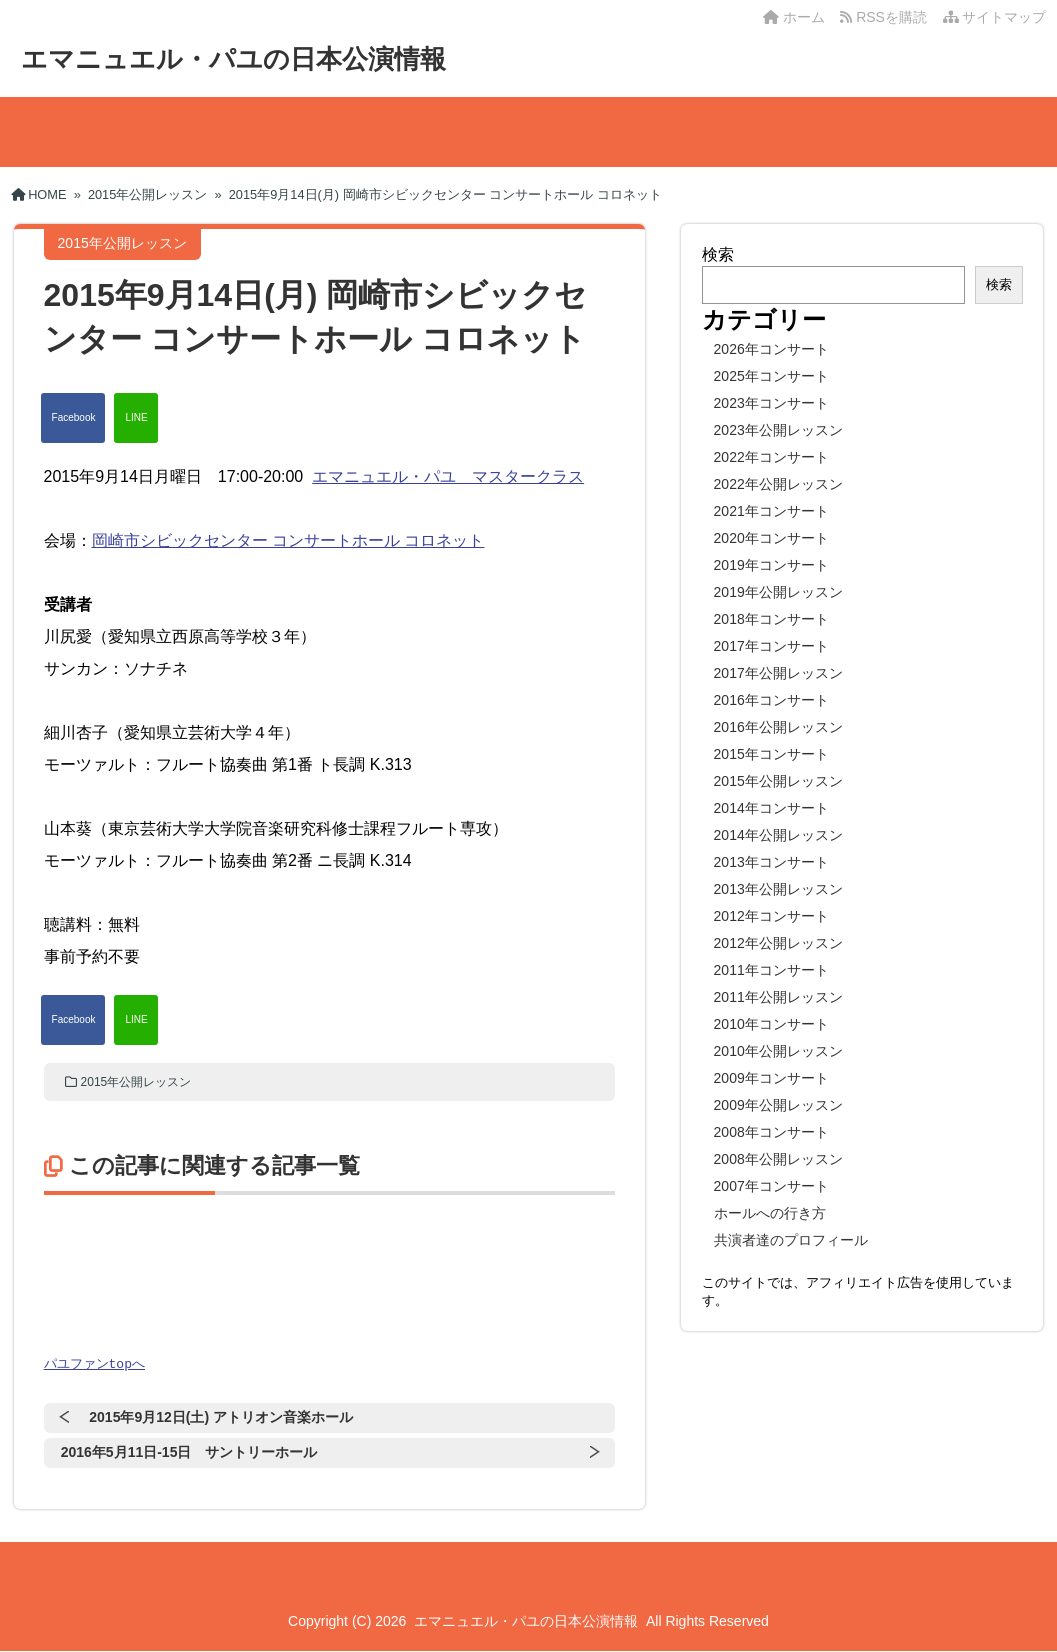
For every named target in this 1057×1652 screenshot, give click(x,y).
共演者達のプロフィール (791, 1240)
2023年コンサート (771, 403)
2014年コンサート (771, 808)
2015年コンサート (771, 754)
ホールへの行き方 (770, 1213)
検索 (718, 254)
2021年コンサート (771, 511)
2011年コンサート (771, 970)
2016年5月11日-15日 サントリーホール (189, 1453)
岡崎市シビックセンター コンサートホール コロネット (288, 540)
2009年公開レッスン (778, 1105)
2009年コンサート (771, 1078)
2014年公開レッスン (778, 835)
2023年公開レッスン (778, 430)
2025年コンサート (771, 376)
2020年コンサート (771, 538)
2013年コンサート (771, 862)
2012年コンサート (771, 916)
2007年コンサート (771, 1186)
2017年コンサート (771, 646)
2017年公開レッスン (778, 673)
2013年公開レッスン (778, 889)
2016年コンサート (771, 700)
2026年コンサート (771, 349)
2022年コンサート (771, 457)
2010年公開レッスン (778, 1051)
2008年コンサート (771, 1132)
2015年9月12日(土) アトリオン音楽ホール (221, 1418)
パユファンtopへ (94, 1364)
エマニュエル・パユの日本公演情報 (233, 59)
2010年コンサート (771, 1024)
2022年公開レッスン (778, 484)
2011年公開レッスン (778, 997)
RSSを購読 (887, 17)
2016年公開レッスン (778, 727)
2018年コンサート (771, 619)
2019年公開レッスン (778, 592)
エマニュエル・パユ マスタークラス (448, 476)
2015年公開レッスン (136, 1082)
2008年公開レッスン (778, 1159)
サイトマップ (995, 17)
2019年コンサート (771, 565)
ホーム (794, 17)
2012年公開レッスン (778, 943)
